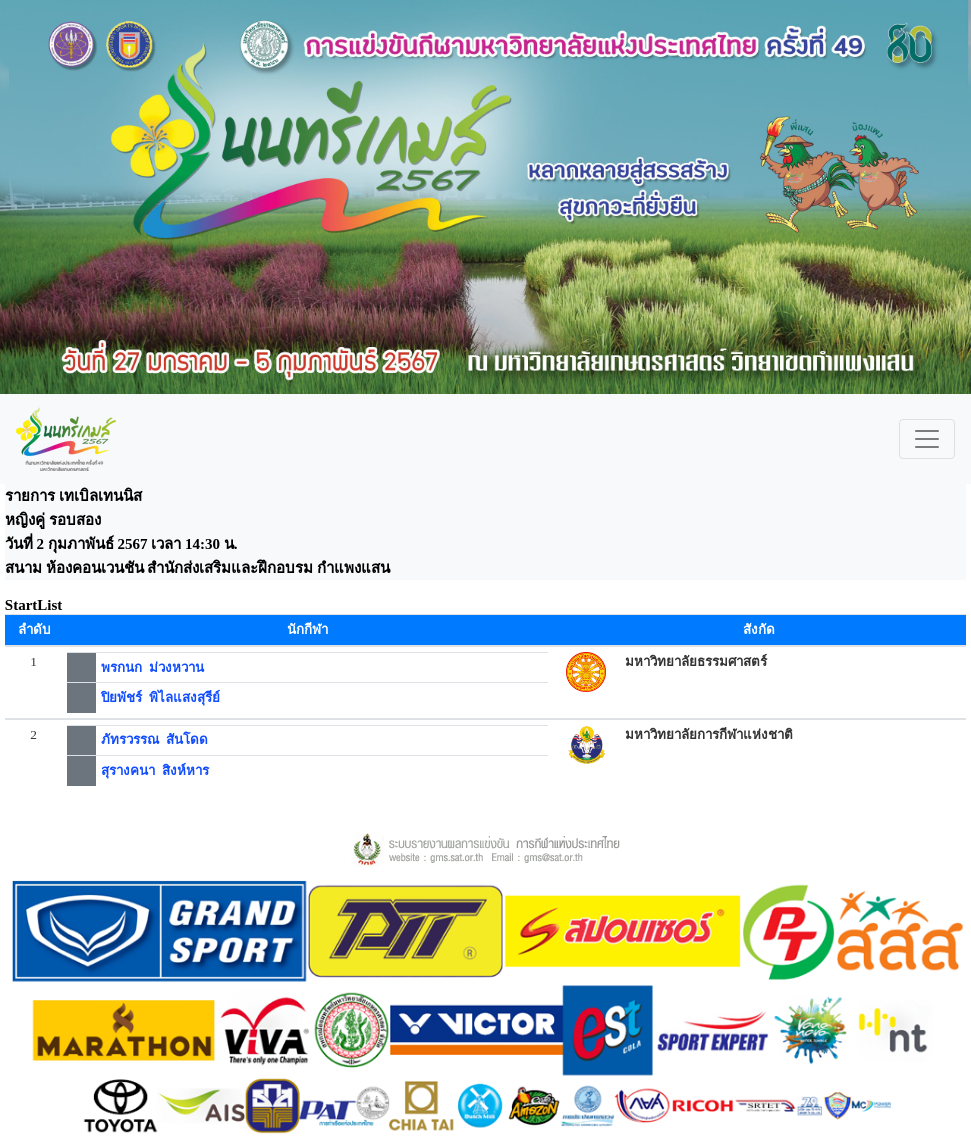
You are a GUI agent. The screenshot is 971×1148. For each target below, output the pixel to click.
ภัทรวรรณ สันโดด (154, 739)
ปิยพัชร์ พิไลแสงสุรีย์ (160, 697)
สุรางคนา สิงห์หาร (155, 770)
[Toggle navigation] (927, 439)
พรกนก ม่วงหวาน (152, 667)
